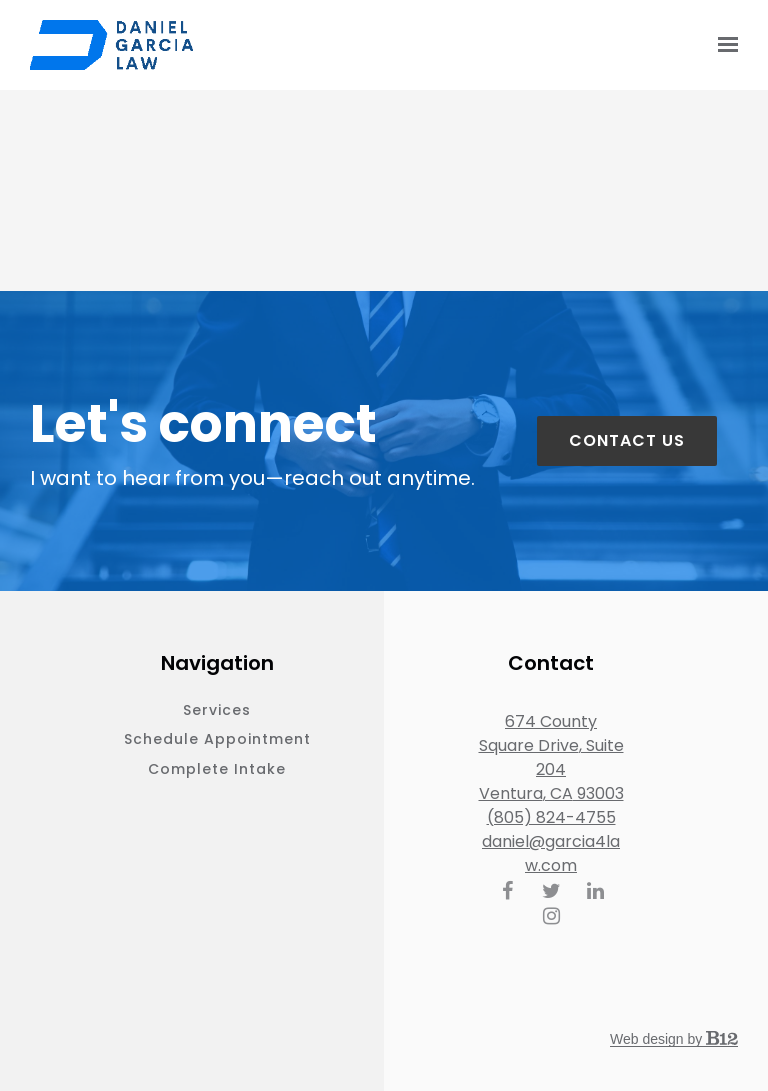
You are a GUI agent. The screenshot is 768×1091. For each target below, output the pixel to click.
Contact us (627, 440)
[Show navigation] (723, 45)
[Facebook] (507, 891)
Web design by (674, 1039)
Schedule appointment (217, 739)
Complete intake (217, 769)
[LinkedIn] (595, 891)
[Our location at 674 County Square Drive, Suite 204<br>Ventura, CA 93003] (551, 758)
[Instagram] (551, 916)
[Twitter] (551, 891)
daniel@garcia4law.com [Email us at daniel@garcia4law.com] (551, 853)
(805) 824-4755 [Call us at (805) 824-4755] (551, 817)
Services (217, 710)
